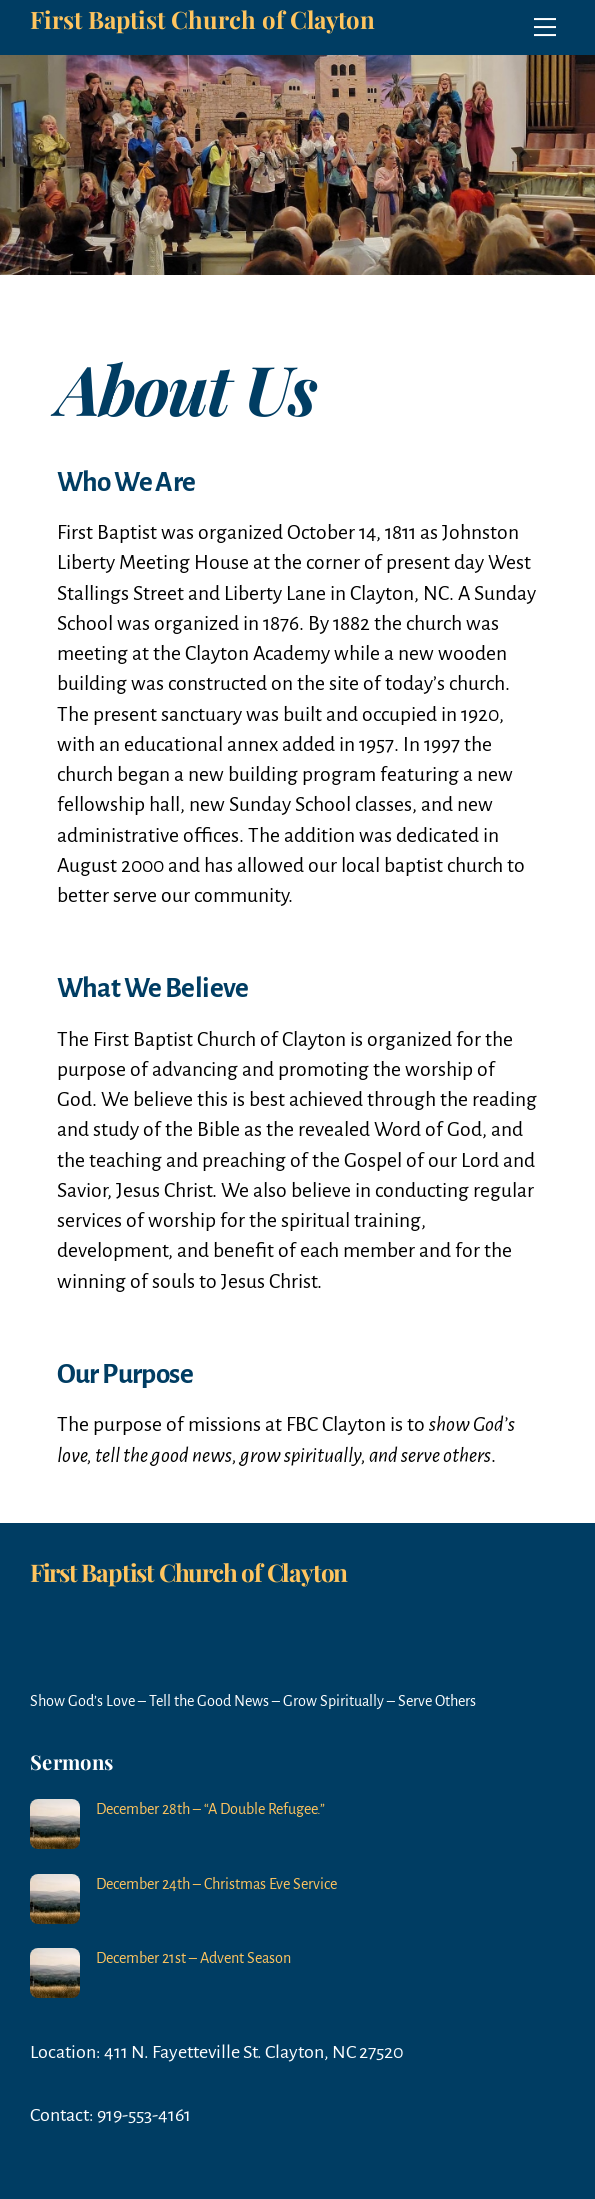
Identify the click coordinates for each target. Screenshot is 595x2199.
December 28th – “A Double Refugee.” (210, 1809)
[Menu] (545, 27)
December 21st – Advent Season (193, 1958)
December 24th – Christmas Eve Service (216, 1884)
